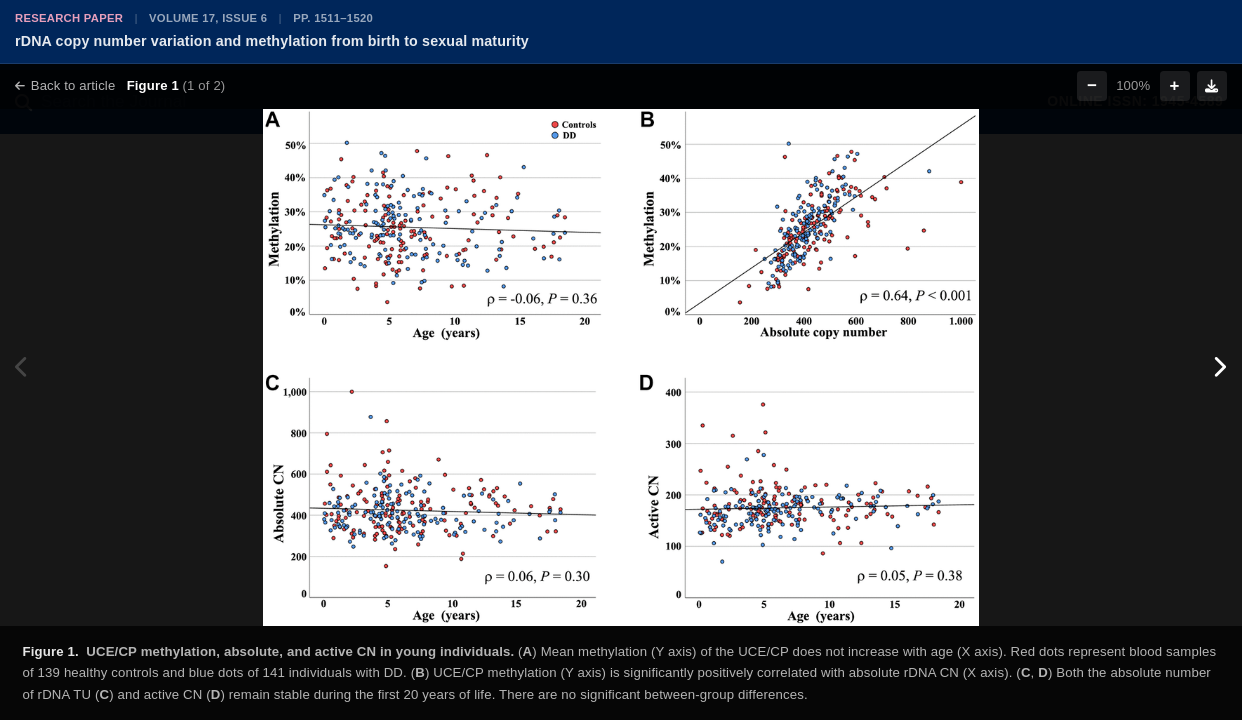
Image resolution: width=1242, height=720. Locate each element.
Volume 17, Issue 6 (208, 18)
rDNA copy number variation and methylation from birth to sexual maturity (272, 41)
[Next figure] (1219, 367)
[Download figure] (1212, 86)
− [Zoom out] (1092, 85)
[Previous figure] (22, 367)
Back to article (65, 85)
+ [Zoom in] (1175, 85)
